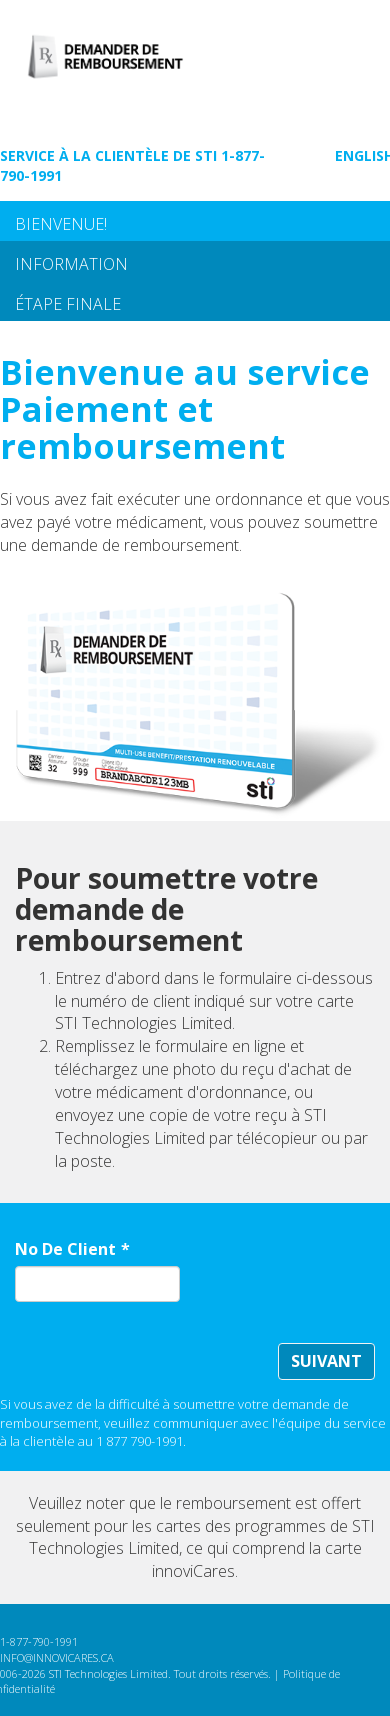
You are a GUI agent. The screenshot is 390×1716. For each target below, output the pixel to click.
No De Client (65, 1249)
